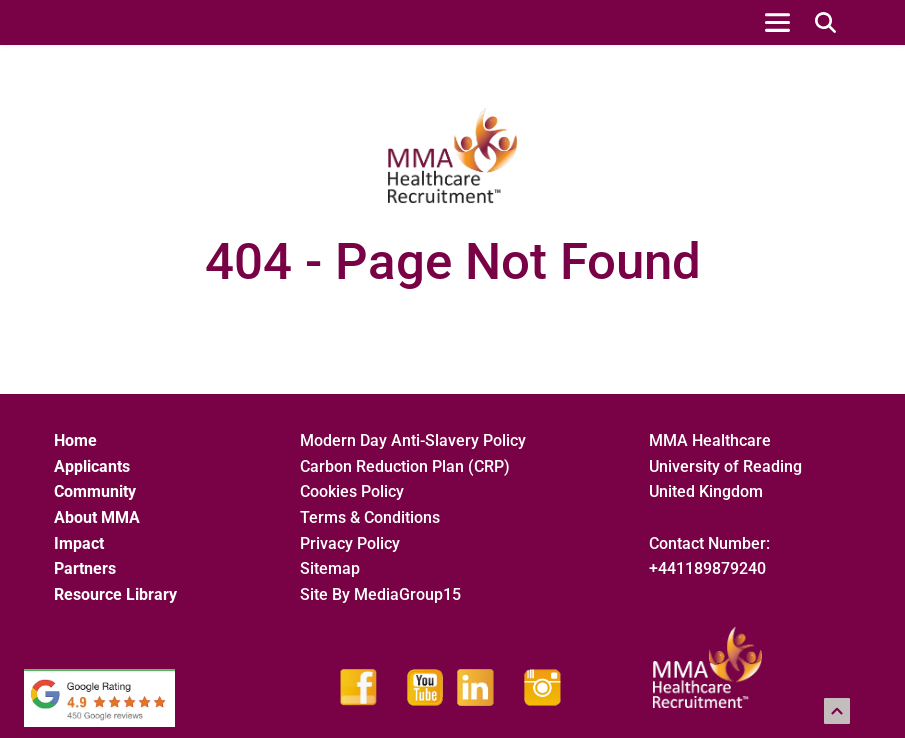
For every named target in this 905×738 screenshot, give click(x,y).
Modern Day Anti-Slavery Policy (413, 440)
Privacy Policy (350, 543)
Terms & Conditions (370, 517)
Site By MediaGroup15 (380, 594)
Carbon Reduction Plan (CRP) (405, 466)
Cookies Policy (352, 491)
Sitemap (332, 568)
